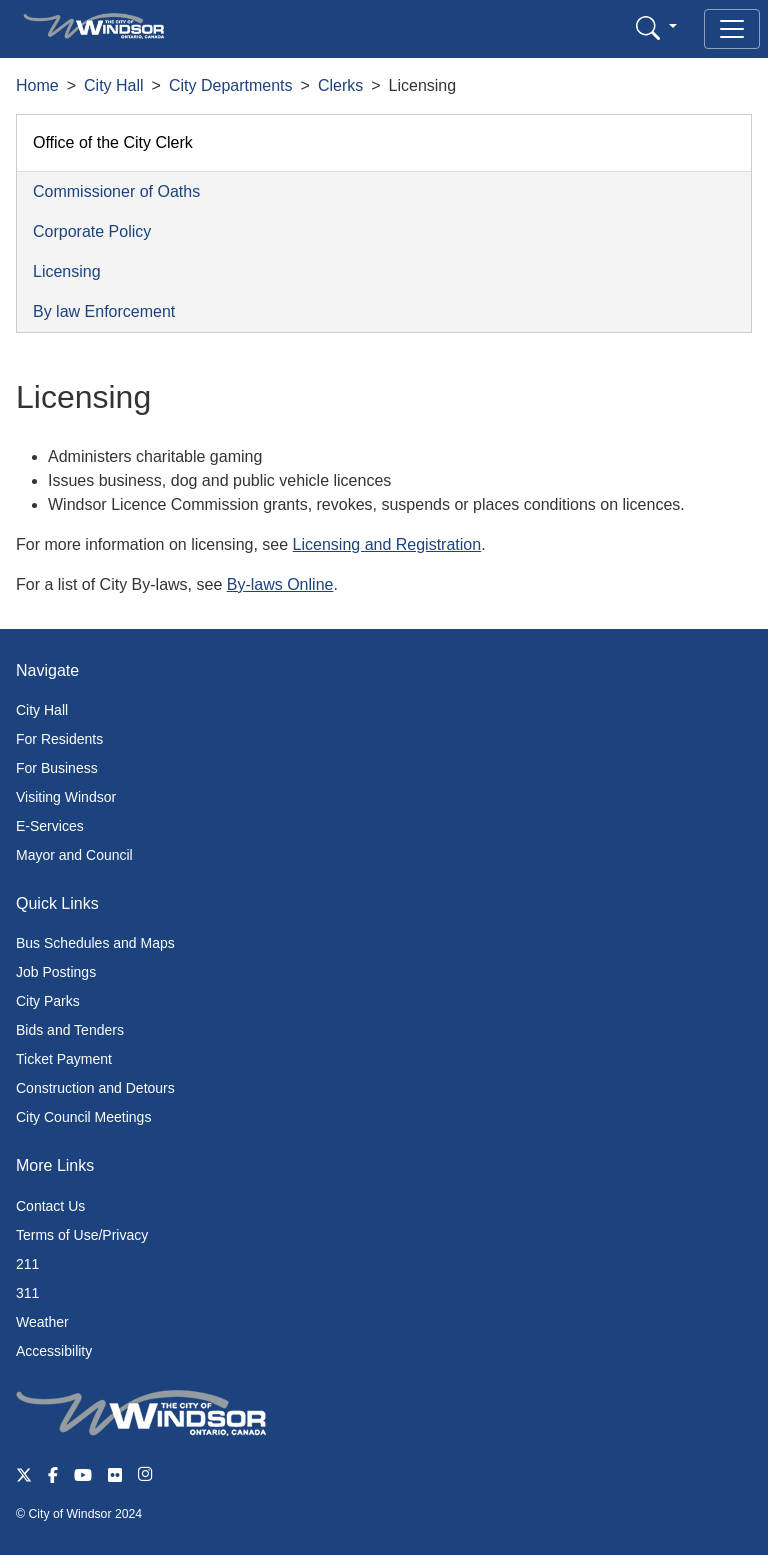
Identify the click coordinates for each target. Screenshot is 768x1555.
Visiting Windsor (66, 797)
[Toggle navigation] (732, 29)
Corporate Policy (92, 231)
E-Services (50, 826)
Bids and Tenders (70, 1030)
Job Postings (56, 972)
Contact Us (50, 1206)
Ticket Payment (64, 1059)
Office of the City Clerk (113, 142)
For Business (57, 768)
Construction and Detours (95, 1088)
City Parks (48, 1001)
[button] (656, 27)
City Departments (231, 85)
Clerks (340, 85)
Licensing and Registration (387, 544)
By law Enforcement (104, 311)
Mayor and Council (74, 855)
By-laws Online (280, 584)
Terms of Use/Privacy (82, 1235)
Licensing (67, 271)
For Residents (59, 739)
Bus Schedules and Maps (95, 943)
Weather (42, 1322)
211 (27, 1264)
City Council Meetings (83, 1117)
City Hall (114, 85)
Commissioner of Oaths (116, 191)
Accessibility (54, 1351)
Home (37, 85)
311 (27, 1293)
